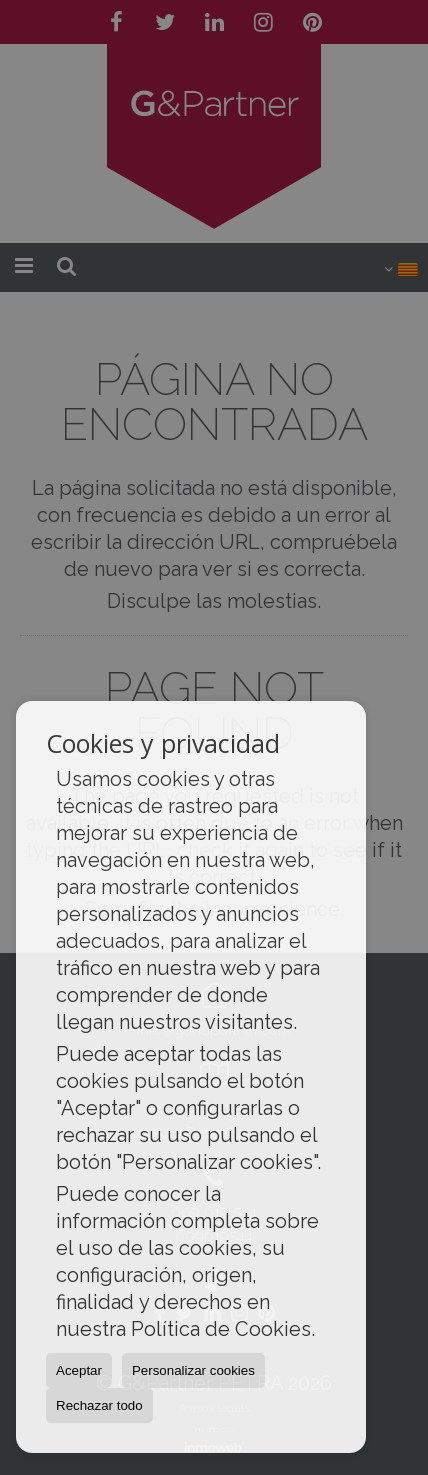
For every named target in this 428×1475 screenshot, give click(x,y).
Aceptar (79, 1370)
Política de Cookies (221, 1329)
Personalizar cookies (193, 1370)
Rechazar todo (99, 1405)
